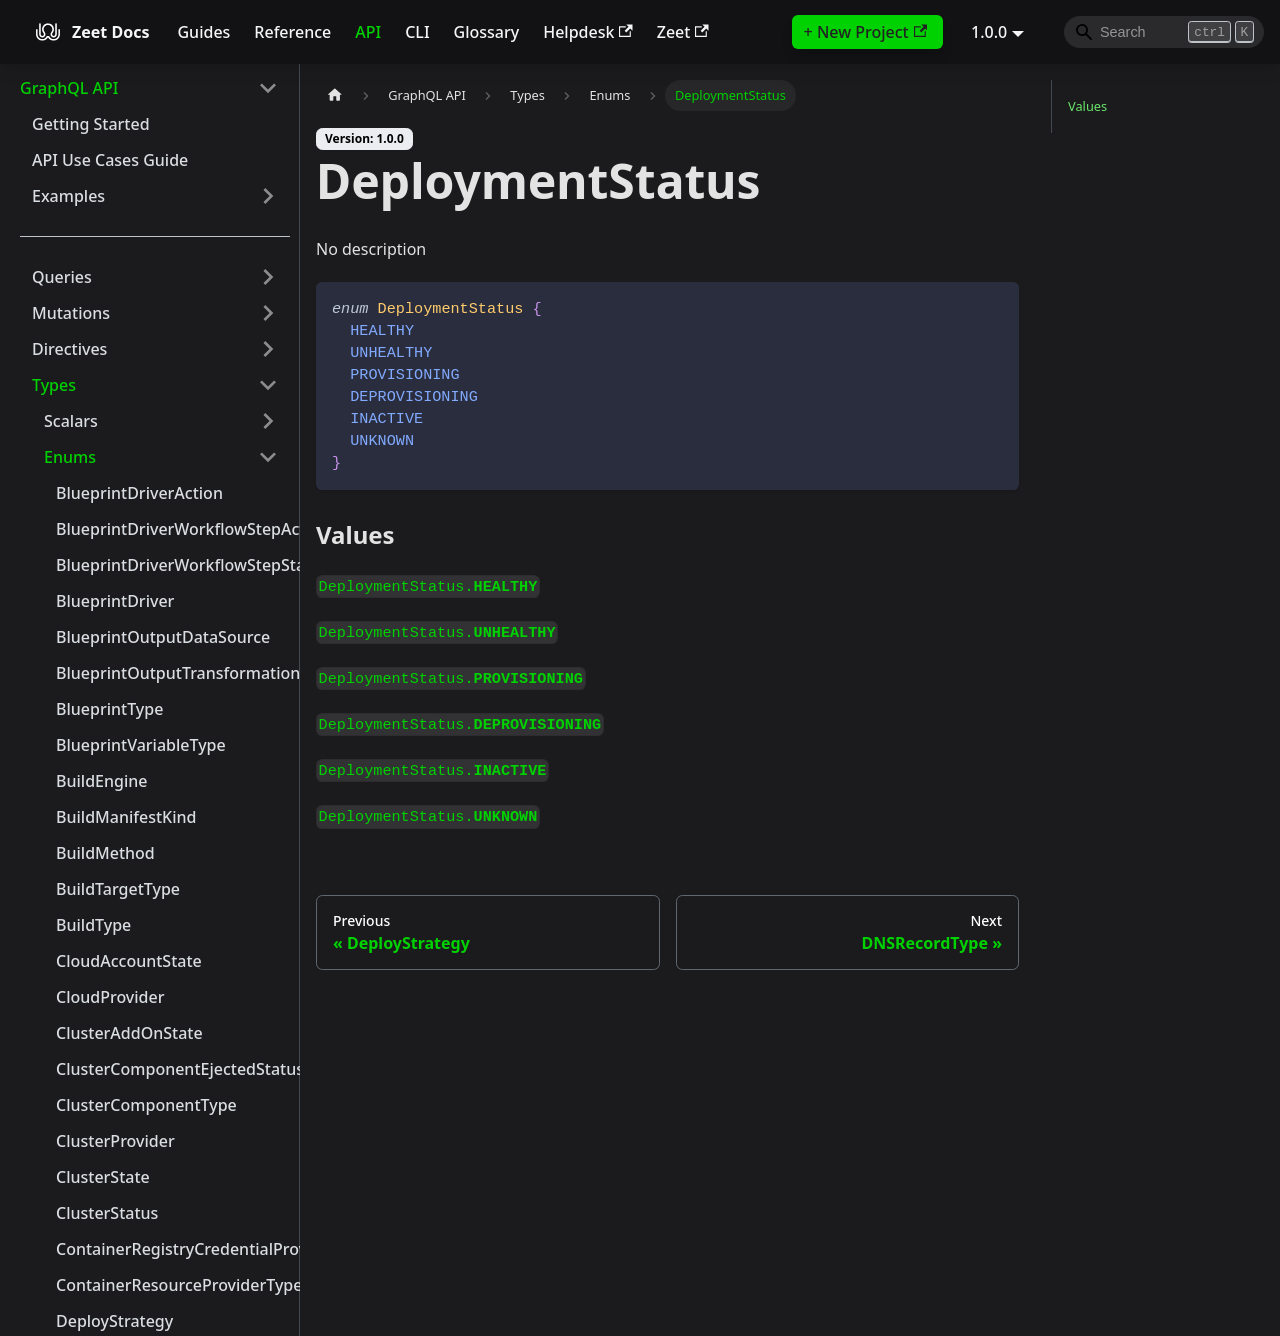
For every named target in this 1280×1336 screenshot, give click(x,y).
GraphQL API (69, 88)
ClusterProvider (115, 1141)
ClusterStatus (107, 1213)
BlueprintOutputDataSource (163, 637)
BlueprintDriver (115, 601)
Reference (292, 32)
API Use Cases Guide (110, 160)
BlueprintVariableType (141, 745)
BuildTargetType (118, 889)
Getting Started (91, 124)
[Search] (1164, 32)
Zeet (683, 32)
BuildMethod (105, 853)
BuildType (93, 925)
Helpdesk (588, 32)
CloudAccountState (129, 961)
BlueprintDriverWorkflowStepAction (173, 529)
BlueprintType (109, 709)
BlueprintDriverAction (139, 493)
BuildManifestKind (126, 817)
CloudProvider (110, 997)
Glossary (487, 32)
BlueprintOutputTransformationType (173, 673)
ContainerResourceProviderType (173, 1285)
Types (54, 385)
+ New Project (865, 32)
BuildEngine (101, 781)
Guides (203, 32)
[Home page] (335, 95)
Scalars (71, 421)
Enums (70, 457)
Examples (68, 196)
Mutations (71, 313)
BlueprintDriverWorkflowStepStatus (173, 565)
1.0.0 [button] (989, 32)
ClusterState (103, 1177)
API (368, 32)
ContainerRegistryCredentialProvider (173, 1249)
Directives (69, 349)
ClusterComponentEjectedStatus (173, 1069)
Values (1087, 106)
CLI (417, 32)
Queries (62, 277)
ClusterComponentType (146, 1105)
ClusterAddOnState (129, 1033)
